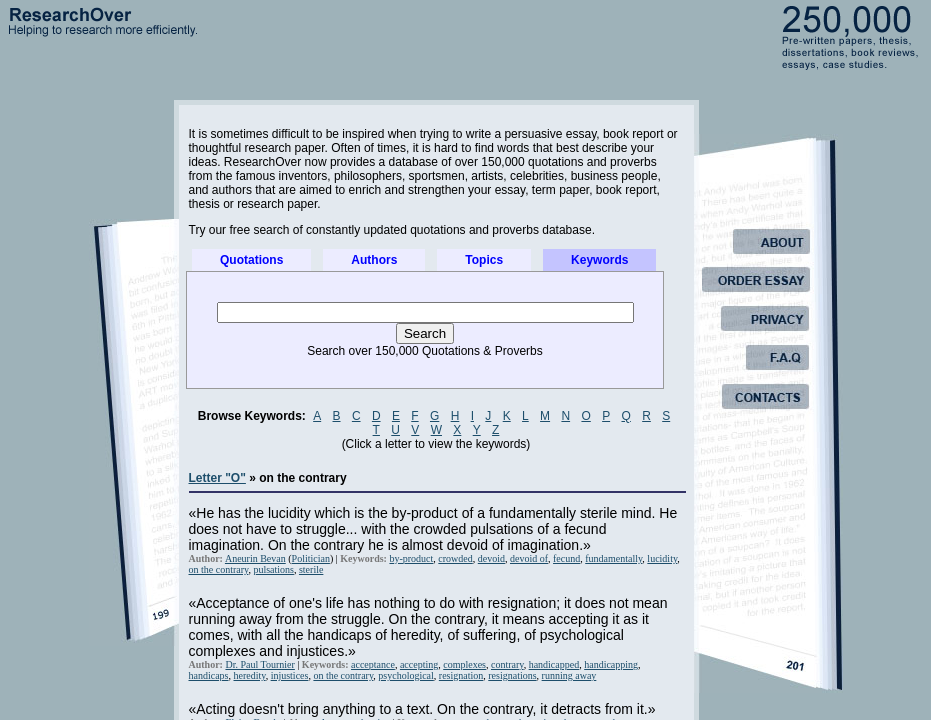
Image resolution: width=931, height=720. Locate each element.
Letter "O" (217, 478)
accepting (419, 664)
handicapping (611, 664)
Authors (374, 260)
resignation (461, 675)
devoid (491, 558)
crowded (455, 558)
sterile (311, 569)
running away (569, 675)
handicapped (554, 664)
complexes (464, 664)
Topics (484, 260)
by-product (411, 558)
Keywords (599, 260)
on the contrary (219, 569)
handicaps (209, 675)
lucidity (662, 558)
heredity (250, 675)
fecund (566, 558)
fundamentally (613, 558)
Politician (311, 558)
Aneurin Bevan (255, 558)
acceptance (373, 664)
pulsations (273, 569)
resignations (512, 675)
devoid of (529, 558)
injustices (290, 675)
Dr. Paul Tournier (259, 664)
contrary (507, 664)
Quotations (251, 260)
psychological (406, 675)
